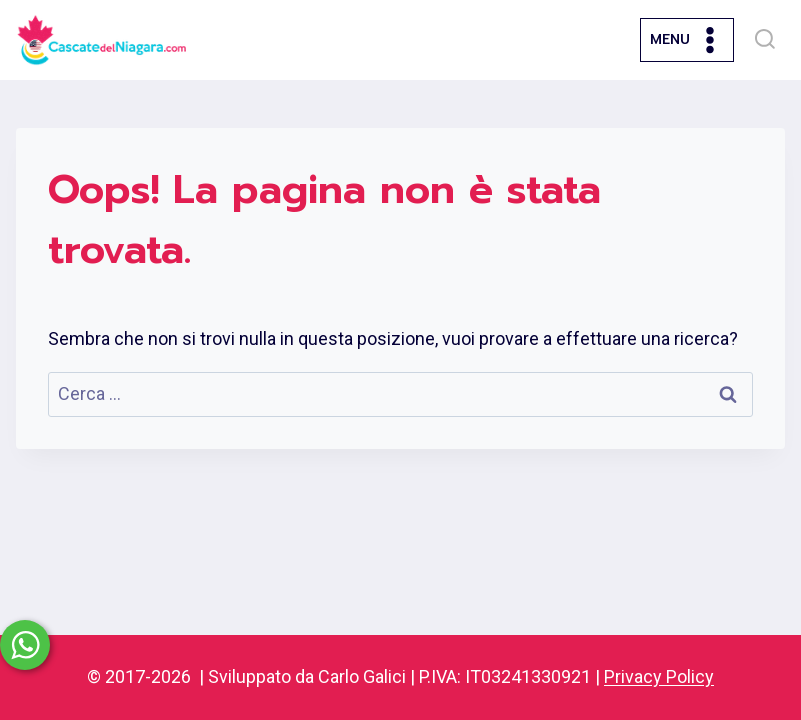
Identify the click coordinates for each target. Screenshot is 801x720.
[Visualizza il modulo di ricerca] (764, 40)
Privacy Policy (659, 676)
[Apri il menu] (687, 39)
